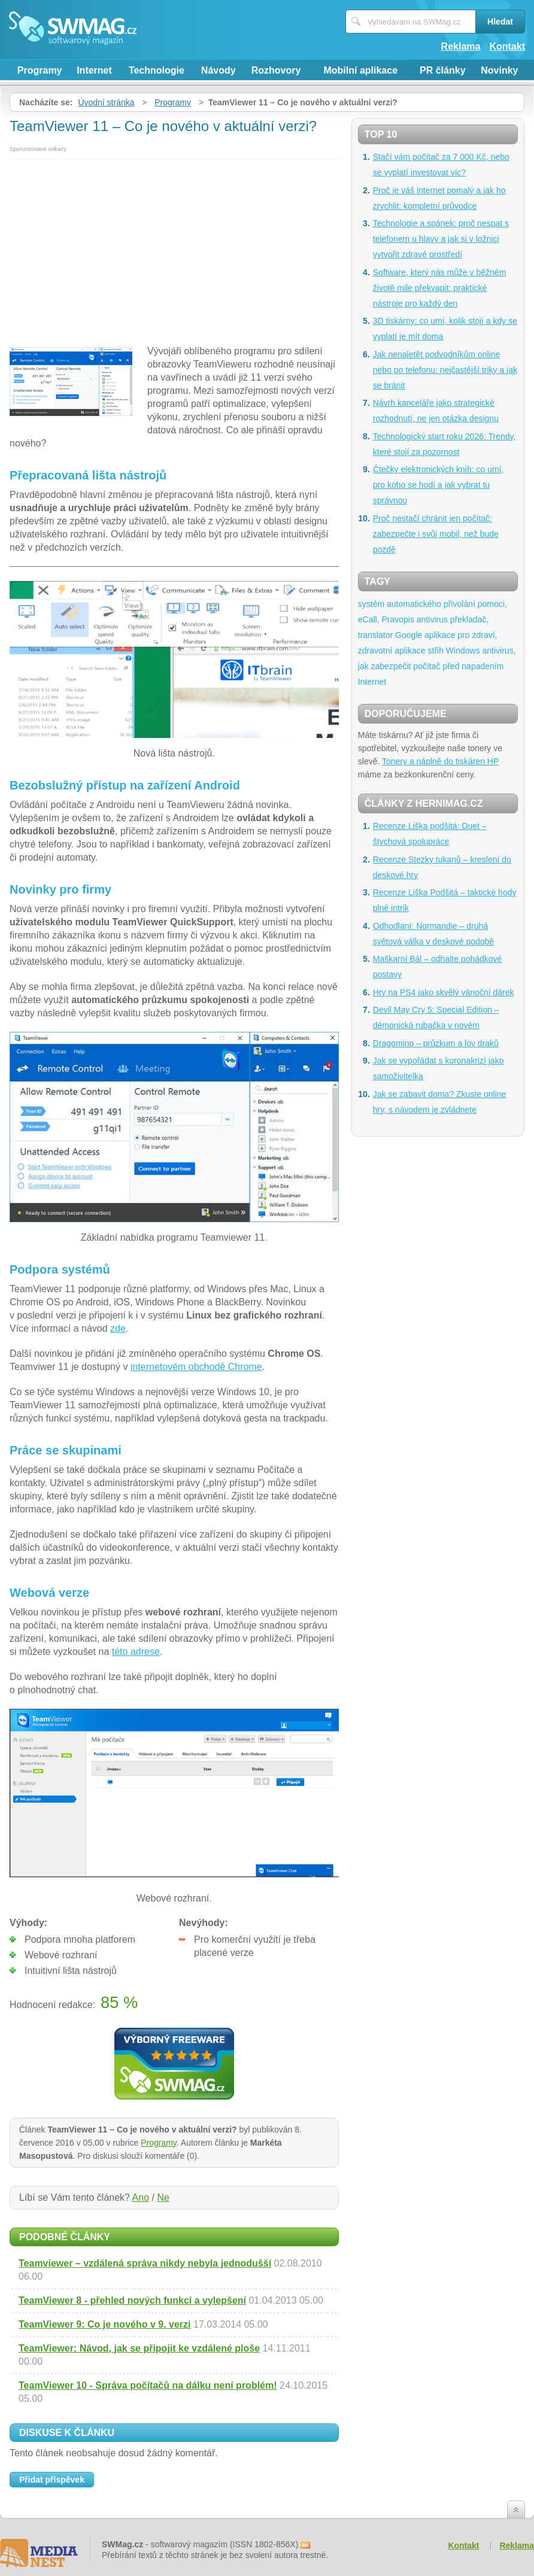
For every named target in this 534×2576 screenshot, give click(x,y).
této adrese (136, 1652)
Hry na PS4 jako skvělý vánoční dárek (443, 992)
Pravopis (397, 619)
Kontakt (507, 46)
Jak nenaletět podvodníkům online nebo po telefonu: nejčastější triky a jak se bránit (445, 370)
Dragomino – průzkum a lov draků (436, 1043)
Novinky (499, 70)
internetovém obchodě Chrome (196, 1367)
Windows (463, 650)
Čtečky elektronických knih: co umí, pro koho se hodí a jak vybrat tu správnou (438, 484)
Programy (39, 70)
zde (118, 1328)
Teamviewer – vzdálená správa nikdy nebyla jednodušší (145, 2263)
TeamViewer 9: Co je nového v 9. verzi (105, 2324)
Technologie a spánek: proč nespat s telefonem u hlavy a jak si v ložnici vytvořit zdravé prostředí (441, 238)
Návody (218, 70)
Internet (94, 70)
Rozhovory (276, 70)
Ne (163, 2197)
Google (408, 635)
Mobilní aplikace (360, 70)
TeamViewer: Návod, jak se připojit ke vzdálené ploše (139, 2348)
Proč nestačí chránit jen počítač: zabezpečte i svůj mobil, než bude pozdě (436, 534)
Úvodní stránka (106, 102)
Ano (140, 2197)
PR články (442, 70)
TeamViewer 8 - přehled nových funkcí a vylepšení (132, 2300)
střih (436, 650)
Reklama (461, 46)
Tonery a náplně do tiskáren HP (440, 761)
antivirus (432, 619)
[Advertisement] (174, 249)
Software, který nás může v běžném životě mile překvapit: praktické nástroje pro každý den (439, 288)
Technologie (156, 70)
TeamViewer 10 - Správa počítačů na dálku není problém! (148, 2385)
